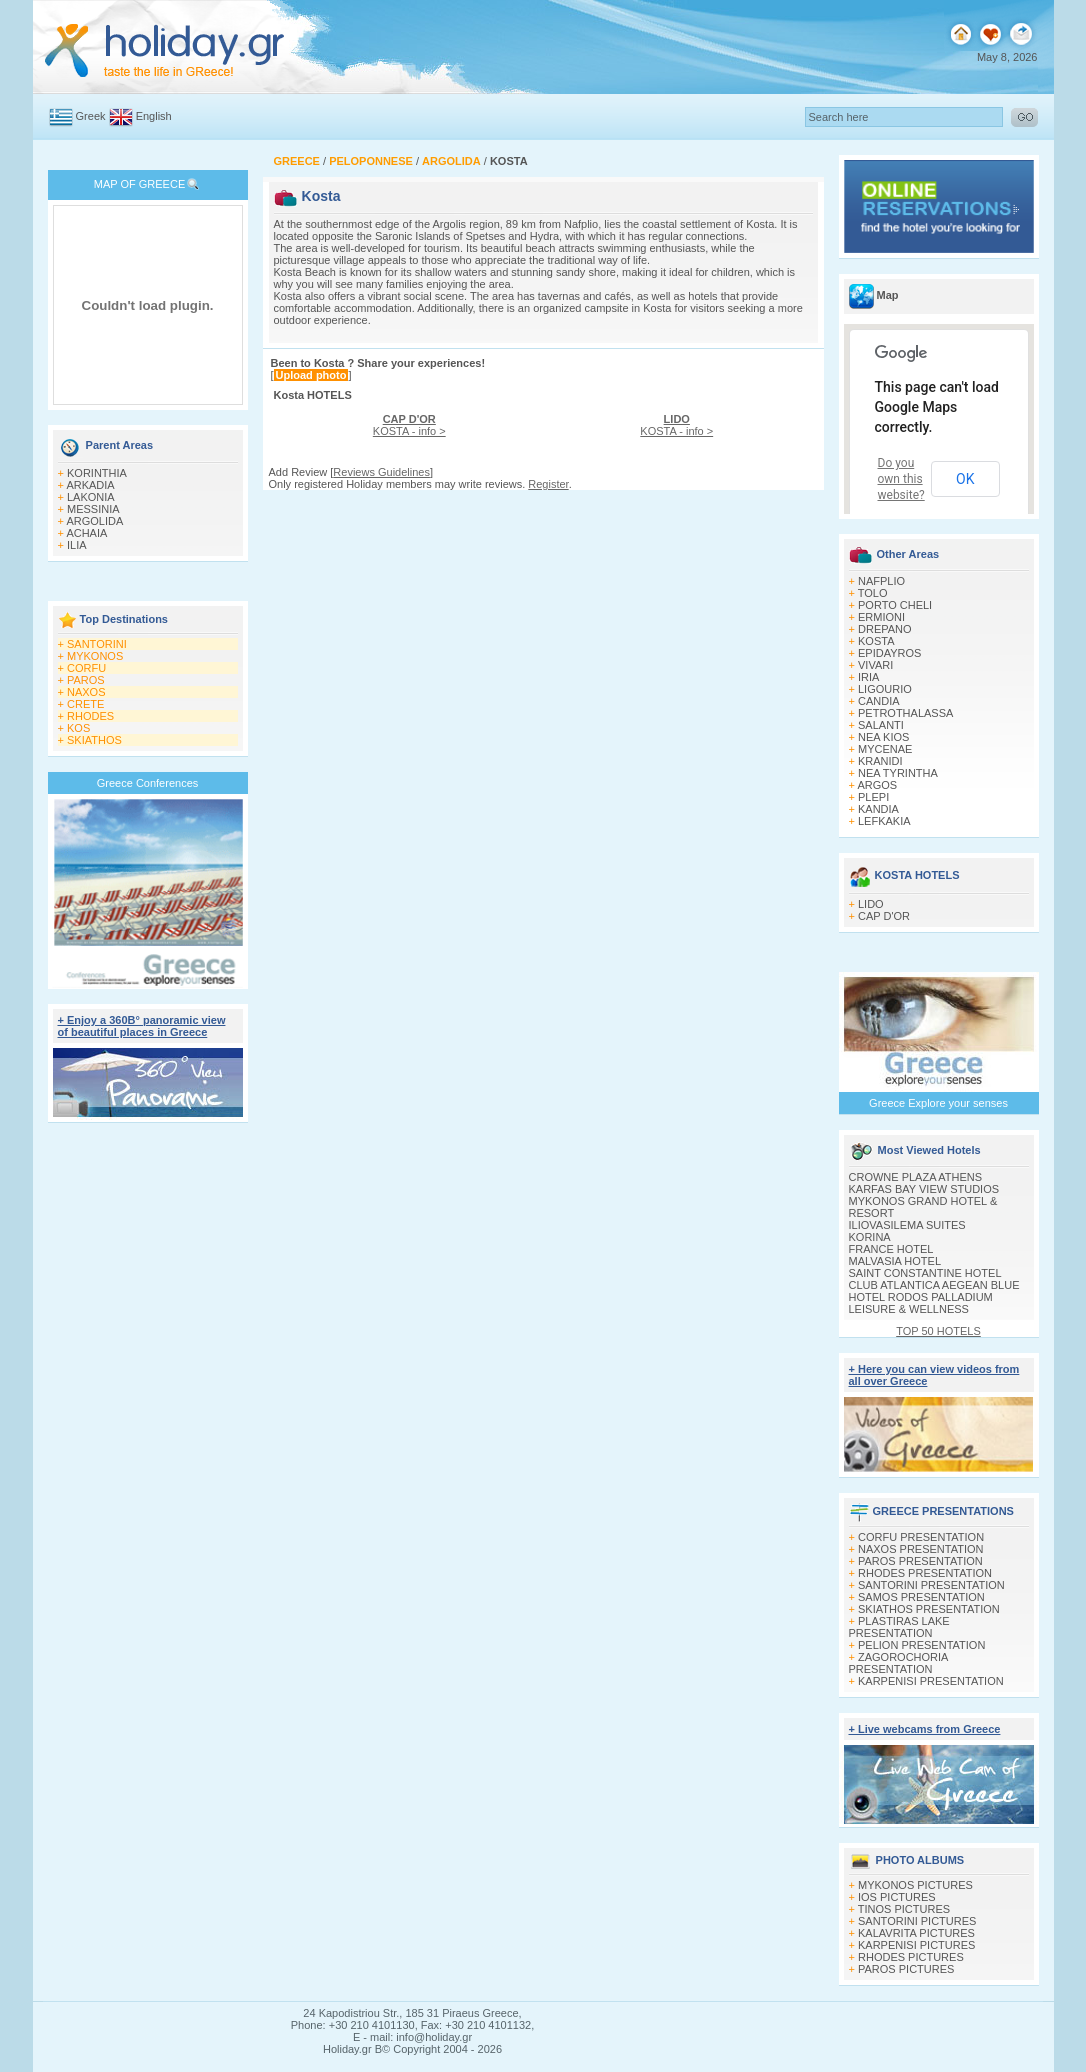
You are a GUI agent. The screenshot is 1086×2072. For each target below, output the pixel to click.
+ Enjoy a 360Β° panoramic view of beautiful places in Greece (142, 1026)
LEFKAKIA (884, 821)
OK (965, 479)
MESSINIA (93, 509)
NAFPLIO (881, 581)
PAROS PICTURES (906, 1969)
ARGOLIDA (94, 521)
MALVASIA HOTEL (895, 1261)
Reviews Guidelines (381, 472)
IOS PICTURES (897, 1897)
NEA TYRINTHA (898, 773)
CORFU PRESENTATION (921, 1537)
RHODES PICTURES (911, 1957)
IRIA (868, 677)
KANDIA (878, 809)
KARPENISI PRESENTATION (931, 1681)
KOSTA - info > (409, 425)
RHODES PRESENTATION (925, 1573)
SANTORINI (97, 644)
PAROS (86, 680)
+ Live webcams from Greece (925, 1729)
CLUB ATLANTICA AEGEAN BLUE (934, 1285)
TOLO (873, 593)
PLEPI (873, 797)
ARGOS (877, 785)
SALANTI (881, 725)
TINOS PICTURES (904, 1909)
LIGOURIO (885, 689)
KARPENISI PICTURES (916, 1945)
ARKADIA (90, 485)
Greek (91, 116)
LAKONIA (91, 497)
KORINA (870, 1237)
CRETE (85, 704)
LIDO (871, 904)
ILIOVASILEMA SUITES (907, 1225)
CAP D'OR (884, 916)
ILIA (77, 545)
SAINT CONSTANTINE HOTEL (925, 1273)
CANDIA (879, 701)
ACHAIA (86, 533)
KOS (78, 728)
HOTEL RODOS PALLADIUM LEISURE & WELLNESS (921, 1303)
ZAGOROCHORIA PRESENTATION (898, 1663)
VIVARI (875, 665)
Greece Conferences (148, 783)
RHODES (90, 716)
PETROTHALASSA (905, 713)
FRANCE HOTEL (891, 1249)
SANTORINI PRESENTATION (931, 1585)
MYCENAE (885, 749)
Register (548, 484)
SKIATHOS (94, 740)
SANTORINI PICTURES (917, 1921)
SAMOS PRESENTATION (921, 1597)
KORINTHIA (97, 473)
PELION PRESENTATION (921, 1645)
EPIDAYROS (889, 653)
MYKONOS (95, 656)
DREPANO (885, 629)
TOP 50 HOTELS (938, 1331)
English (154, 116)
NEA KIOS (883, 737)
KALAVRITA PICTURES (916, 1933)
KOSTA (876, 641)
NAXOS (86, 692)
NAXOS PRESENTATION (921, 1549)
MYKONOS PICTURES (915, 1885)
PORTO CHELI (895, 605)
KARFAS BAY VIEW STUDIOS (924, 1189)
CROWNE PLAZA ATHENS (916, 1177)
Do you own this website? (901, 479)
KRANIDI (880, 761)
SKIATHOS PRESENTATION (929, 1609)
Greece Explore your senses (938, 1103)
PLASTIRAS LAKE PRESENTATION (899, 1627)
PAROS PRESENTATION (920, 1561)
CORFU (86, 668)
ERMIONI (881, 617)
